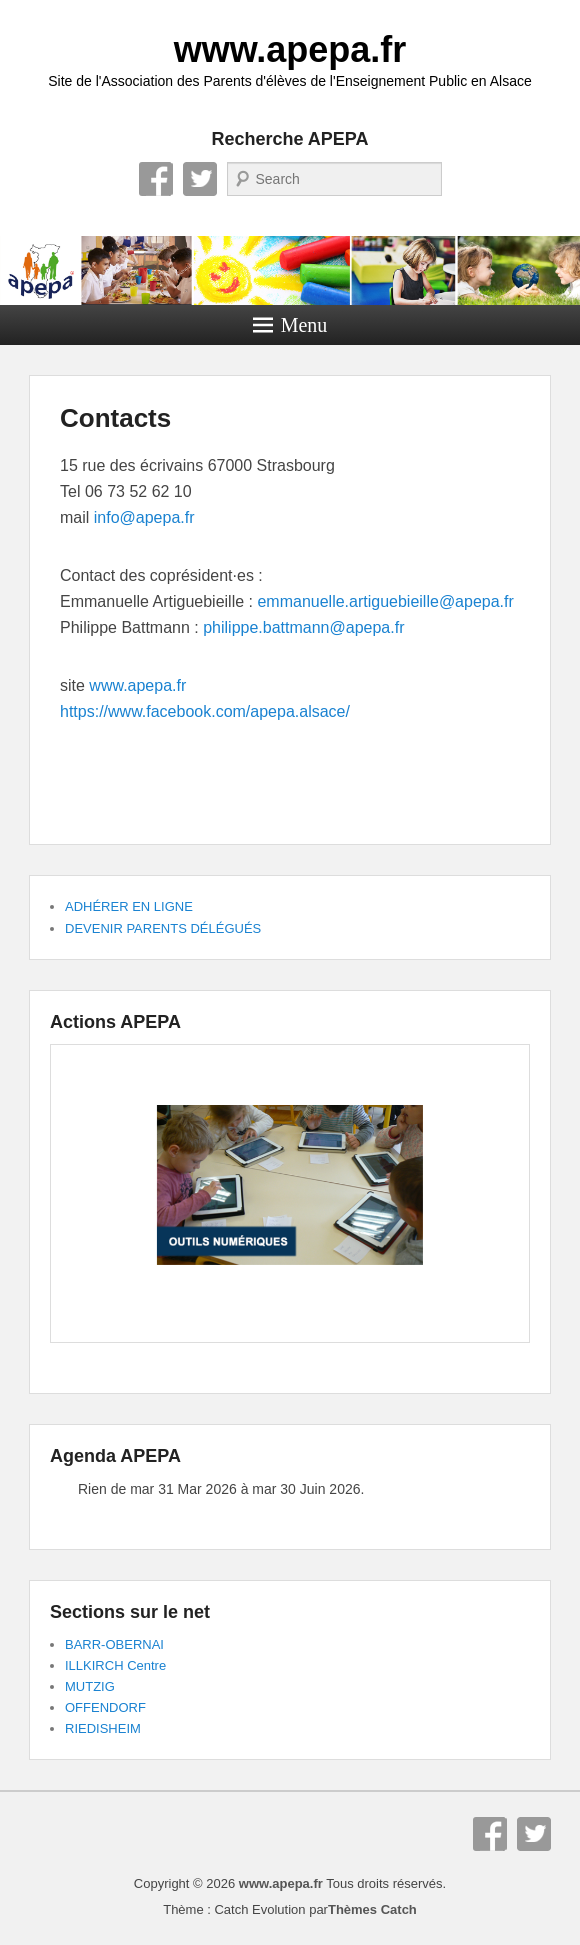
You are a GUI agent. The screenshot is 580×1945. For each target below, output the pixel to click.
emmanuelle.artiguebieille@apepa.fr (385, 601)
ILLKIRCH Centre (115, 1665)
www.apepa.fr (290, 49)
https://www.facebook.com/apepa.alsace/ (205, 711)
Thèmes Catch (372, 1909)
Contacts (115, 418)
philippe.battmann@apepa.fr (303, 627)
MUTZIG (90, 1686)
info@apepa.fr (144, 517)
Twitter (200, 179)
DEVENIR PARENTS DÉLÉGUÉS (163, 928)
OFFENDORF (105, 1707)
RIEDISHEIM (103, 1728)
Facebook (156, 179)
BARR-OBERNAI (114, 1644)
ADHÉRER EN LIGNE (129, 906)
